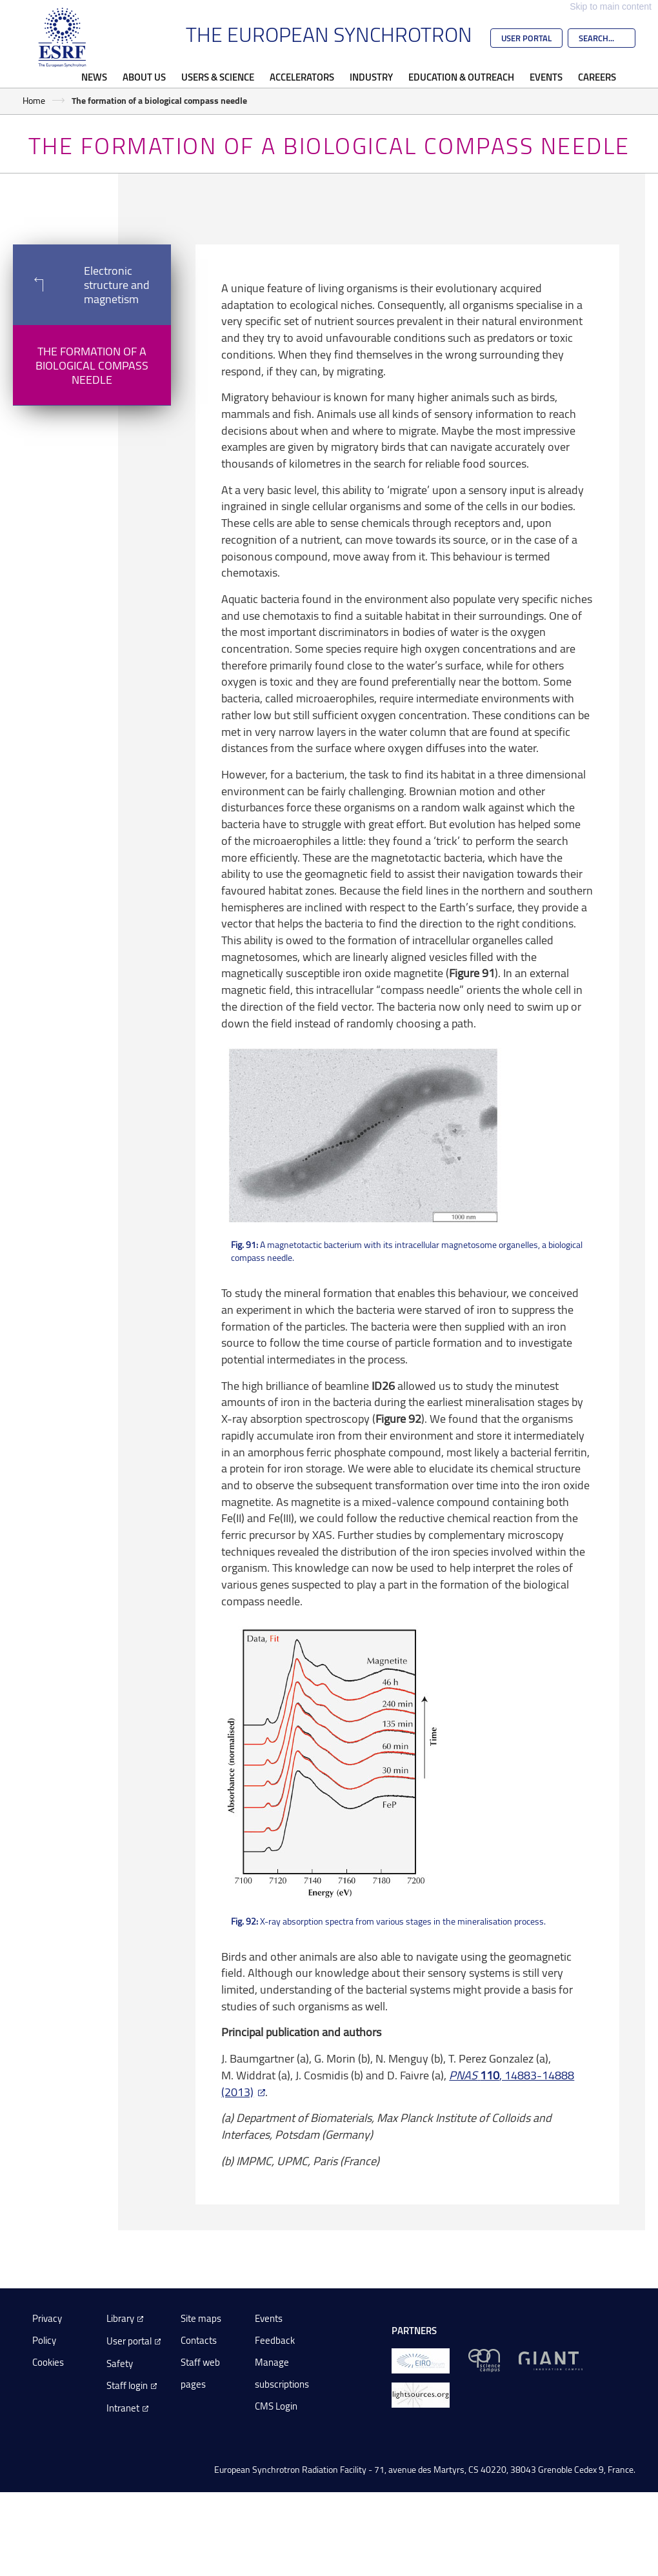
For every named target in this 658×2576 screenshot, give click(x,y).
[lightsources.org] (421, 2394)
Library (120, 2318)
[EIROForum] (421, 2359)
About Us (144, 77)
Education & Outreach (461, 77)
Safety (119, 2363)
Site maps (201, 2318)
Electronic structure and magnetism (81, 284)
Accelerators (302, 77)
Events (546, 77)
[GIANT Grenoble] (551, 2359)
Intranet (122, 2408)
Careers (597, 77)
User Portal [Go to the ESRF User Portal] (526, 38)
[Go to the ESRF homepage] (62, 37)
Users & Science (217, 77)
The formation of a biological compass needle (91, 365)
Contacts (199, 2340)
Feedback (275, 2340)
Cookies (48, 2362)
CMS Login (276, 2406)
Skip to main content (611, 6)
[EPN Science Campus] (484, 2359)
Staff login (127, 2385)
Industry (371, 77)
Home (34, 100)
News (94, 77)
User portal (129, 2341)
